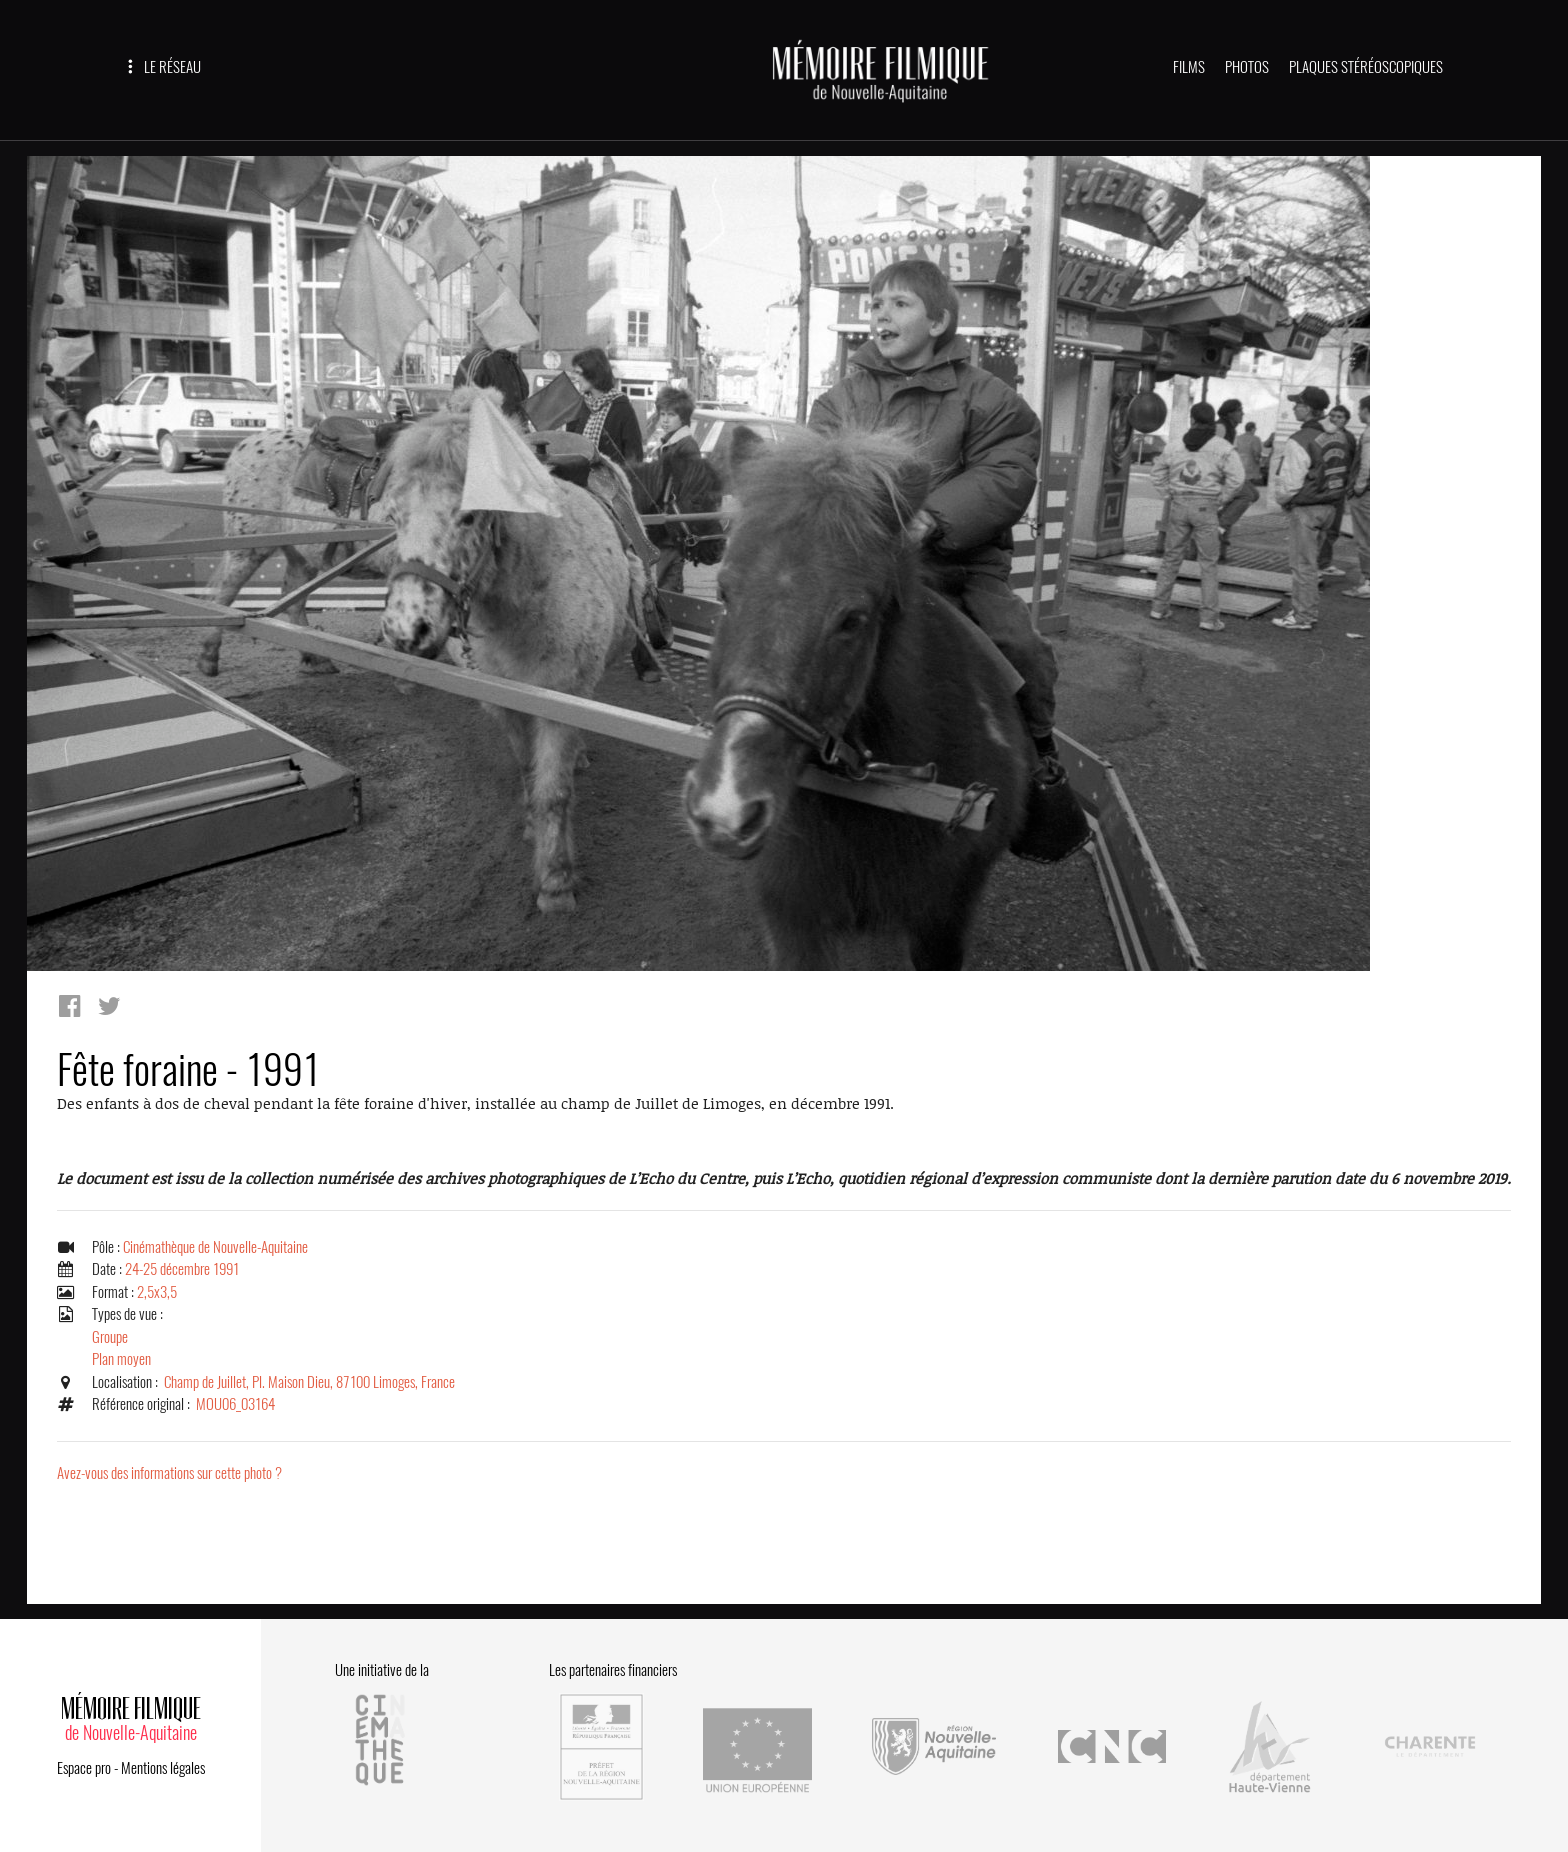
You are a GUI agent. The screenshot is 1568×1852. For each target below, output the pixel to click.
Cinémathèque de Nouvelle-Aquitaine (215, 1247)
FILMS (1189, 67)
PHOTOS (1247, 67)
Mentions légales (163, 1766)
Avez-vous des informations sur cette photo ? (169, 1473)
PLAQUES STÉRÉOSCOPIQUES (1366, 67)
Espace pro (84, 1766)
